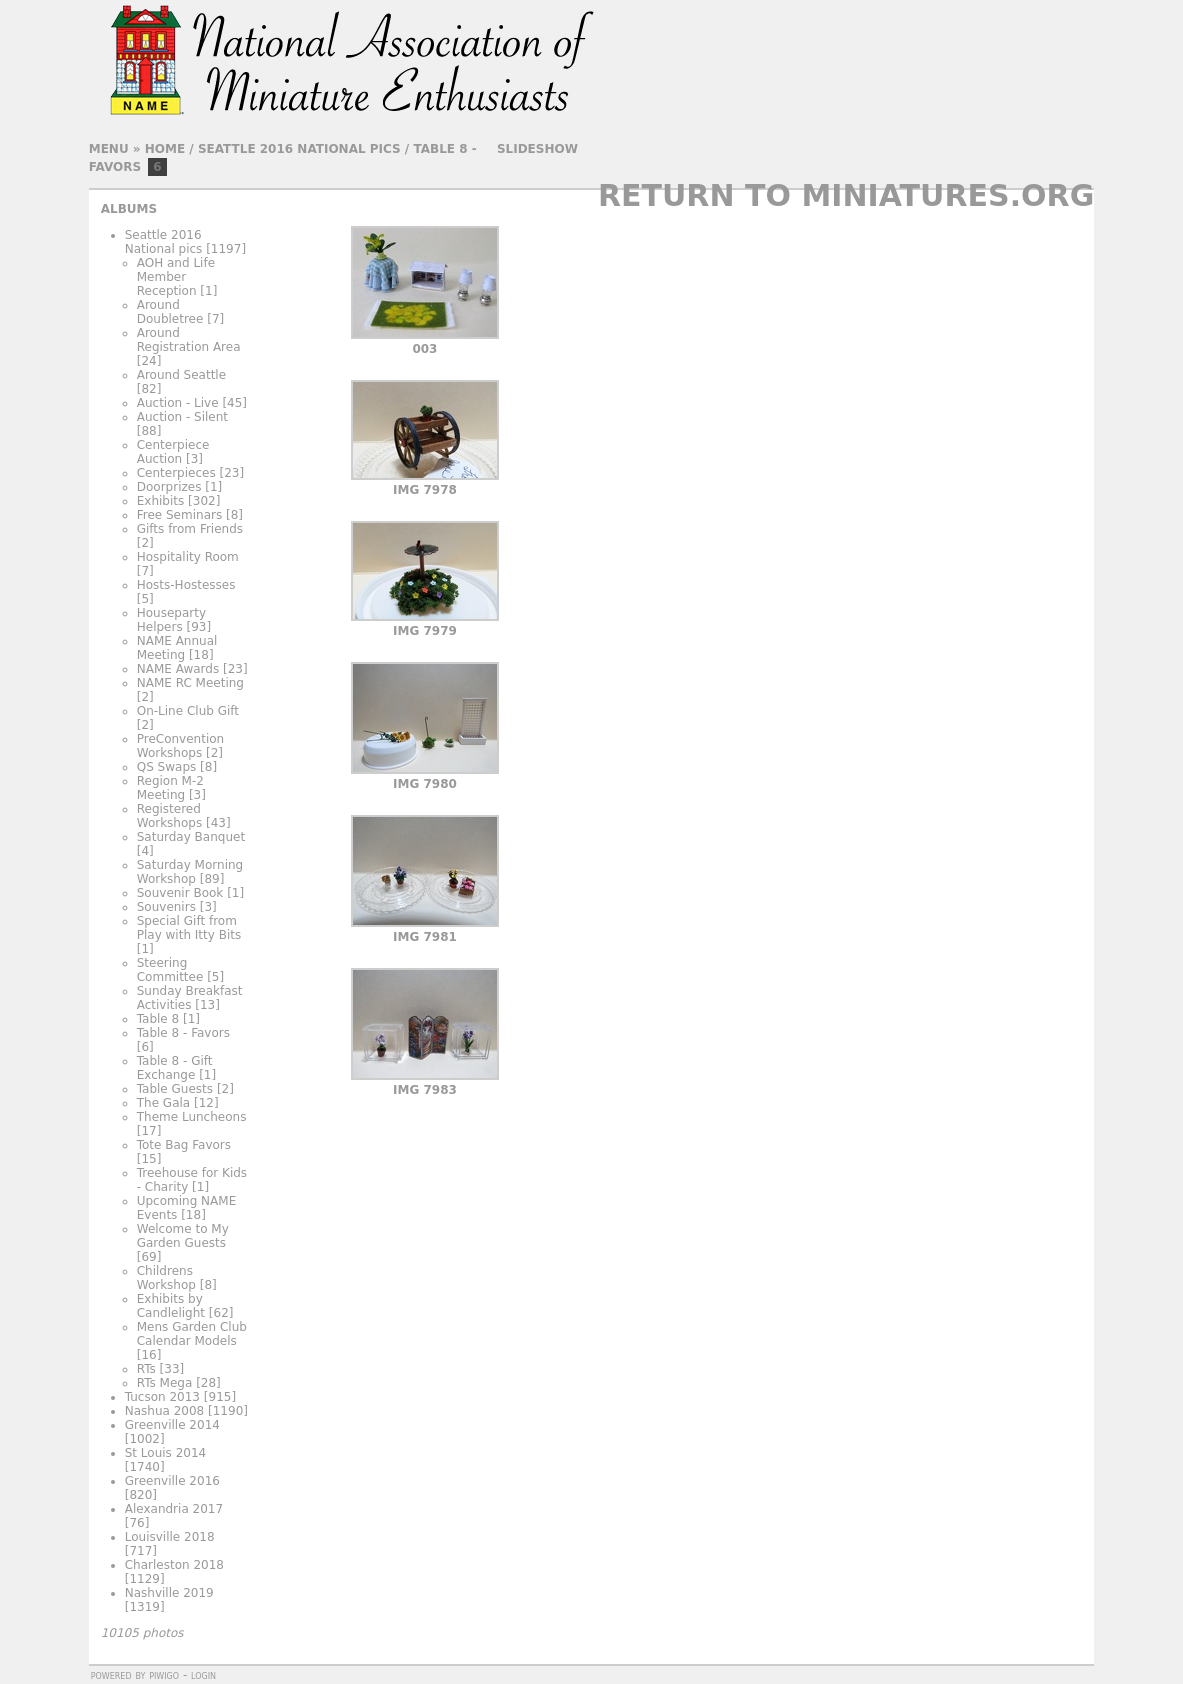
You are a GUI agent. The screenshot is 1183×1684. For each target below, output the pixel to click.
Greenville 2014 (172, 1425)
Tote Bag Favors (184, 1145)
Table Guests (175, 1089)
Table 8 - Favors (183, 1033)
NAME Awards (178, 669)
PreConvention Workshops (180, 746)
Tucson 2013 (162, 1397)
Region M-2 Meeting (170, 788)
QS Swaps (167, 767)
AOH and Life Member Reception (176, 277)
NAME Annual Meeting (177, 648)
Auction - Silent (182, 417)
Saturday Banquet (191, 837)
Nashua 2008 (165, 1411)
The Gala (163, 1103)
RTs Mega (165, 1383)
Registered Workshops (169, 816)
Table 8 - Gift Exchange (175, 1068)
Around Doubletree (170, 312)
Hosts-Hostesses (186, 585)
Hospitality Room (188, 557)
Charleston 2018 (174, 1565)
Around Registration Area (189, 340)
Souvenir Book (180, 893)
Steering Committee (170, 970)
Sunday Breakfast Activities (190, 998)
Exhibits (161, 501)
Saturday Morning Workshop (190, 872)
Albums (129, 209)
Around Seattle (181, 375)
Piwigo (164, 1675)
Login (203, 1675)
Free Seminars (179, 515)
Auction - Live (178, 403)
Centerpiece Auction (173, 452)
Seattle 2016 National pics (299, 149)
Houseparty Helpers (171, 620)
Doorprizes (169, 487)
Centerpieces (176, 473)
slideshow (537, 149)
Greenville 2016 (172, 1481)
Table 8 (158, 1019)
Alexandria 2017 (174, 1509)
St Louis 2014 (166, 1453)
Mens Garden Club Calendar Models (192, 1334)
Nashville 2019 (169, 1593)
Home (165, 149)
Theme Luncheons (192, 1117)
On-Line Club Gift (188, 711)
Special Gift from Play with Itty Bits (189, 928)
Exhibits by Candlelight (171, 1306)
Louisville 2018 (170, 1537)
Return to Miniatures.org (846, 195)
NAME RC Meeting (190, 683)
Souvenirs (166, 907)
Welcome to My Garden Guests (183, 1236)
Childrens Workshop (166, 1278)
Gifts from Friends (190, 529)
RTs (146, 1369)
